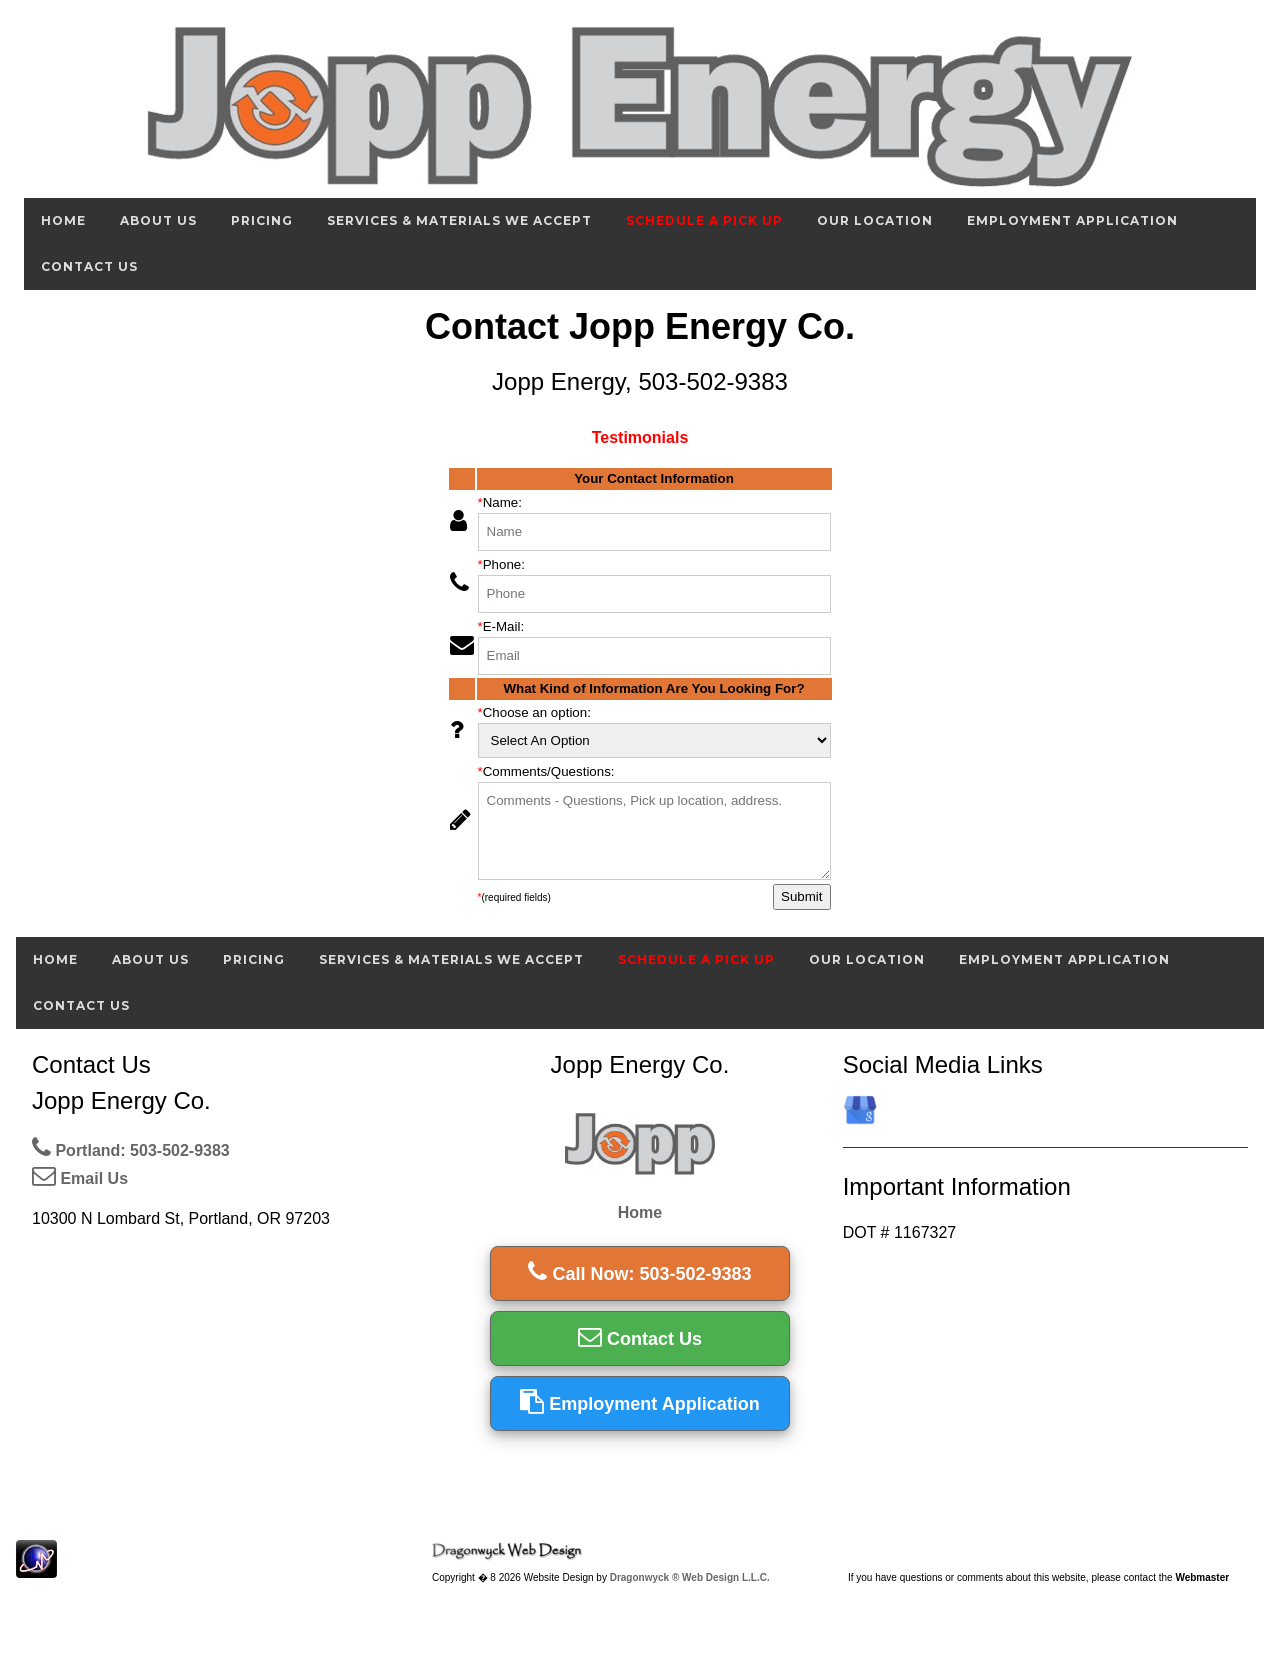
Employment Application (1072, 220)
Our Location (875, 220)
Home (63, 220)
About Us (158, 220)
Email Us (80, 1178)
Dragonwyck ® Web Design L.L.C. (690, 1577)
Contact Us (89, 266)
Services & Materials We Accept (459, 220)
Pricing (262, 220)
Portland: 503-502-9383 (131, 1150)
